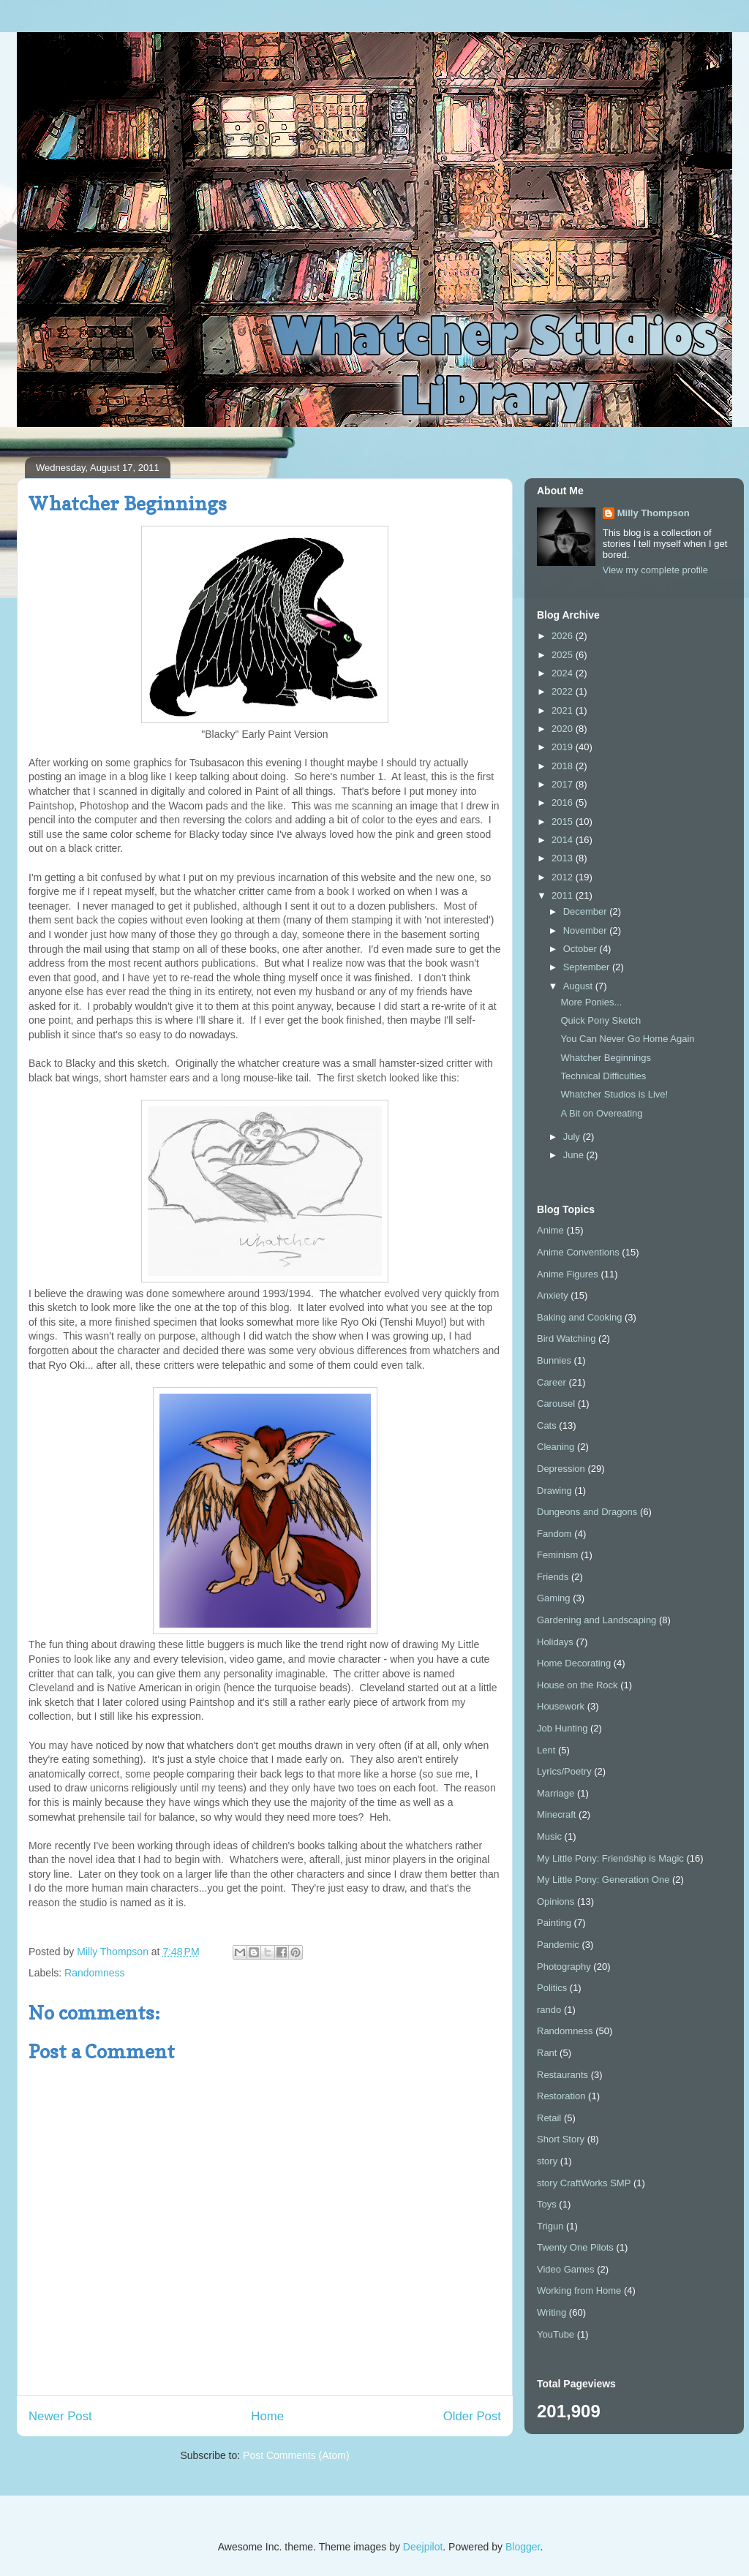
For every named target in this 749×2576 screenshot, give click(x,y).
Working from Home (579, 2290)
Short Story (560, 2139)
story (547, 2161)
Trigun (550, 2226)
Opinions (555, 1901)
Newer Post (60, 2416)
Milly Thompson (653, 512)
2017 (564, 784)
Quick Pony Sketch (600, 1020)
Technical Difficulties (603, 1075)
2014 (564, 839)
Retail (549, 2117)
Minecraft (556, 1814)
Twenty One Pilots (575, 2247)
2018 (564, 765)
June (575, 1154)
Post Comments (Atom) (296, 2455)
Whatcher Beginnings (605, 1057)
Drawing (554, 1490)
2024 (564, 673)
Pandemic (558, 1944)
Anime (550, 1230)
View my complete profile (655, 569)
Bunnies (554, 1360)
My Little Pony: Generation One (603, 1879)
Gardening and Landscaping (596, 1619)
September (587, 967)
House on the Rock (577, 1685)
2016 (564, 802)
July (573, 1136)
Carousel (556, 1403)
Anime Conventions (578, 1252)
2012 (564, 877)
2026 (564, 635)
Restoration (561, 2095)
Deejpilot (423, 2547)
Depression (561, 1468)
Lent (546, 1750)
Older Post (472, 2416)
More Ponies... (591, 1002)
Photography (564, 1966)
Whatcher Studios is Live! (614, 1094)
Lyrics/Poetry (564, 1771)
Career (551, 1382)
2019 (564, 746)
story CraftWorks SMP (584, 2182)
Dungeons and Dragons (587, 1511)
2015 (564, 821)
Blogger (522, 2547)
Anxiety (552, 1295)
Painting (554, 1922)
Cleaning (555, 1446)
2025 (564, 654)
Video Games (566, 2269)
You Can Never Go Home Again (627, 1038)
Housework (560, 1706)
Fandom (554, 1533)
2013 (564, 858)
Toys (547, 2204)
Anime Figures (567, 1274)
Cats (547, 1425)
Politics (552, 1987)
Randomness (94, 1973)
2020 (564, 728)
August (579, 986)
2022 (564, 691)
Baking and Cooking (579, 1317)
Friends (552, 1576)
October (581, 948)
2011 (564, 895)
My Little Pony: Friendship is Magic (610, 1858)
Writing (551, 2312)
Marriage (555, 1793)
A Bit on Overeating (601, 1113)
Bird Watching (566, 1338)
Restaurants (562, 2074)
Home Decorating (574, 1663)
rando (549, 2009)
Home (267, 2416)
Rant (547, 2052)
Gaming (554, 1598)
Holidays (555, 1641)
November (586, 930)
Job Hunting (562, 1728)
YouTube (555, 2334)
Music (549, 1836)
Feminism (557, 1554)
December (586, 911)
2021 (564, 710)
